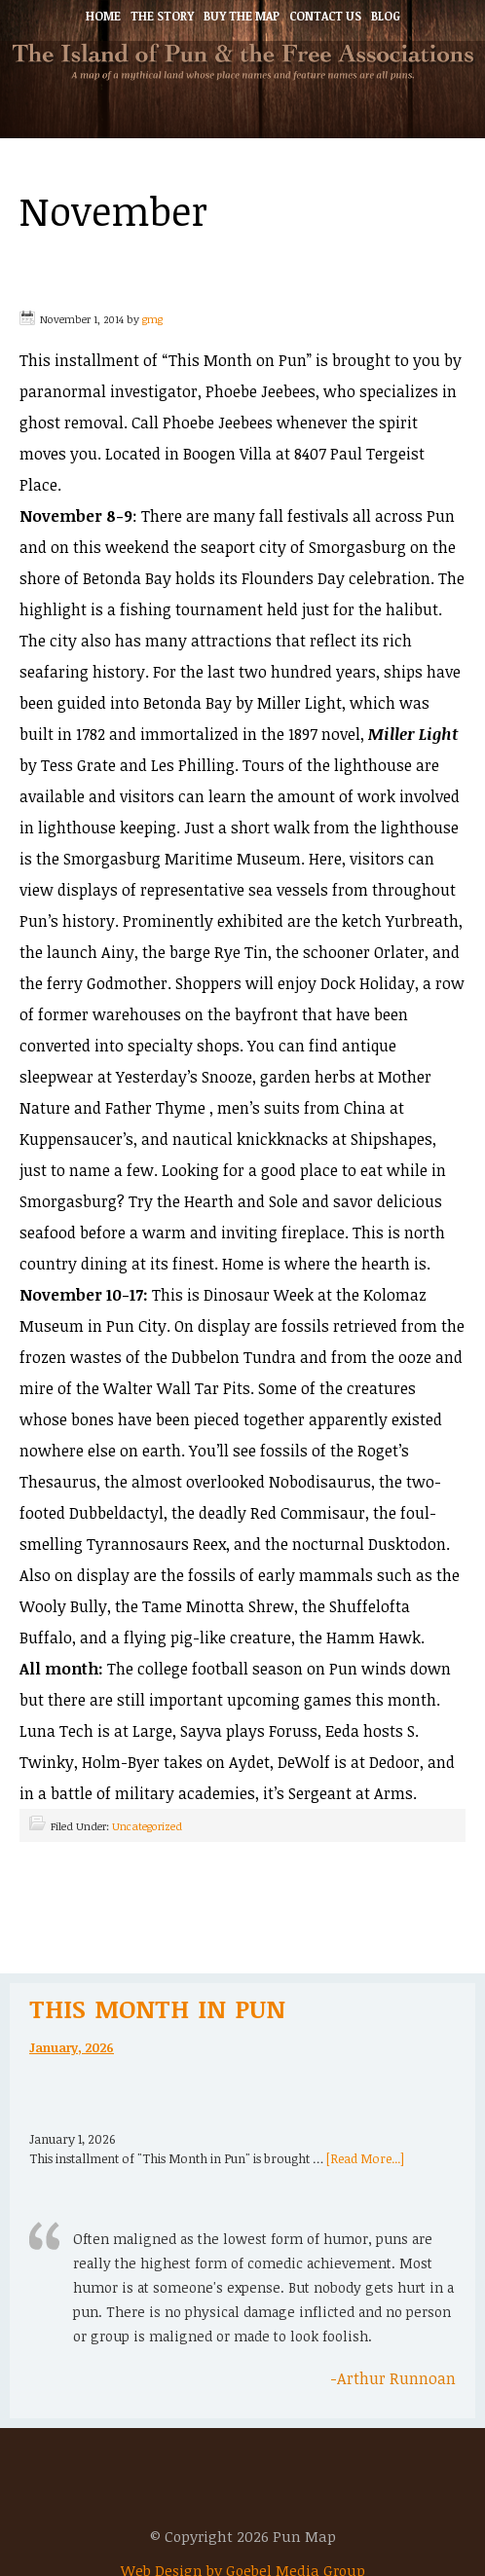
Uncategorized (147, 1826)
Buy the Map (242, 15)
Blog (385, 15)
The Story (162, 15)
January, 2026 (71, 2047)
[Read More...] (365, 2158)
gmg (152, 319)
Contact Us (325, 15)
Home (103, 15)
